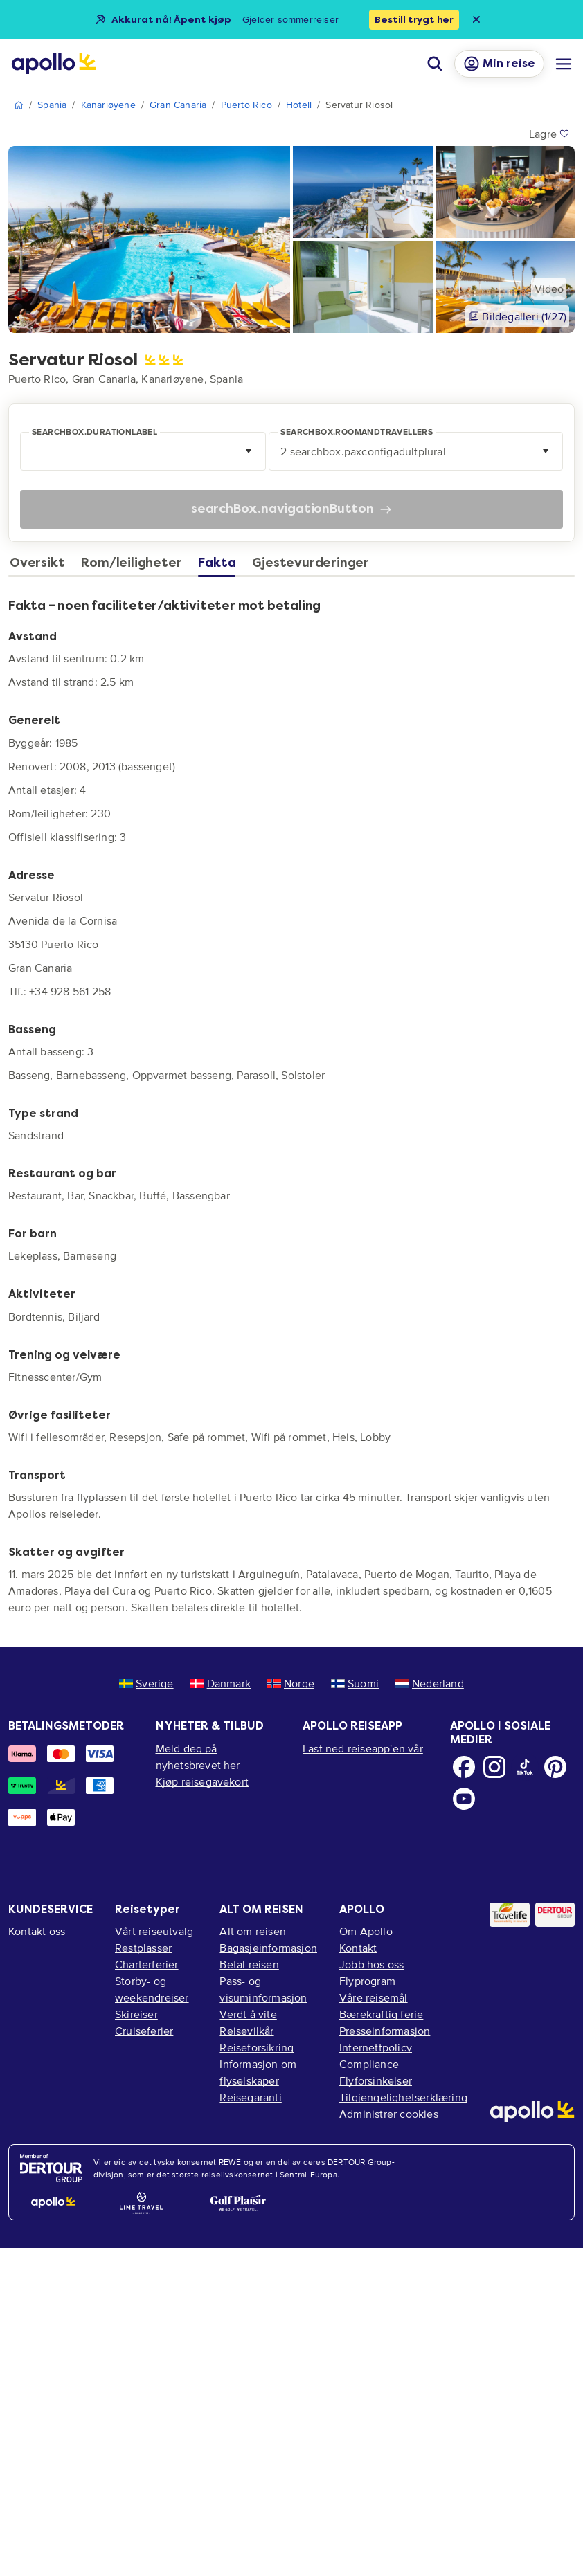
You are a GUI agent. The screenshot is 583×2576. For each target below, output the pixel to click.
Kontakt (358, 1947)
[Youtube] (464, 1799)
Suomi (355, 1683)
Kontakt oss (36, 1931)
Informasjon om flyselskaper (257, 2072)
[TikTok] (525, 1767)
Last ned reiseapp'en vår (363, 1748)
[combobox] (143, 451)
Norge (290, 1683)
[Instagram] (494, 1767)
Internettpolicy (375, 2047)
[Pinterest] (555, 1767)
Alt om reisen (252, 1931)
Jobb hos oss (371, 1964)
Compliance (369, 2064)
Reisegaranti (250, 2097)
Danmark (220, 1683)
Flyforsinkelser (375, 2080)
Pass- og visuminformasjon (263, 1989)
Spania (51, 105)
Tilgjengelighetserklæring (403, 2097)
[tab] (40, 566)
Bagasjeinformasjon (268, 1947)
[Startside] (53, 63)
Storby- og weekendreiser (152, 1989)
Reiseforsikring (256, 2047)
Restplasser (143, 1947)
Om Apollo (366, 1931)
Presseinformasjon (384, 2030)
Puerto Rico (246, 105)
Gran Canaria (178, 105)
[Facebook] (464, 1767)
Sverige (146, 1683)
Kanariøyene (108, 105)
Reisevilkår (246, 2030)
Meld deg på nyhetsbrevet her (198, 1756)
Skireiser (136, 2014)
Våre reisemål (373, 1997)
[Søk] (435, 64)
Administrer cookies (388, 2113)
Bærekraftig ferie (381, 2014)
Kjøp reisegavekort (202, 1781)
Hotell (299, 105)
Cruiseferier (144, 2030)
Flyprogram (367, 1981)
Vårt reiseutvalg (154, 1931)
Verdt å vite (247, 2014)
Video (549, 288)
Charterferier (147, 1964)
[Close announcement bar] (476, 19)
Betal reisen (248, 1964)
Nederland (429, 1683)
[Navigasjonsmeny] (563, 64)
